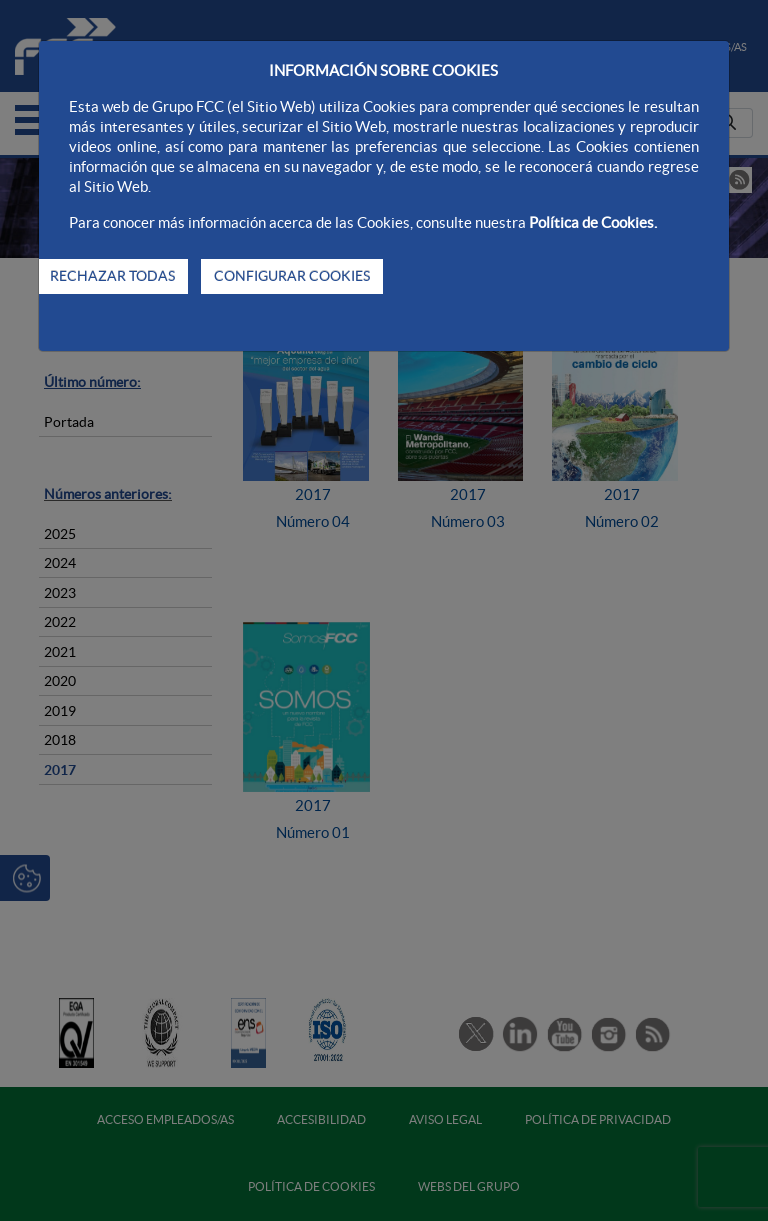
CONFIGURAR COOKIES (292, 276)
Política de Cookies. (593, 222)
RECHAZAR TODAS (112, 276)
